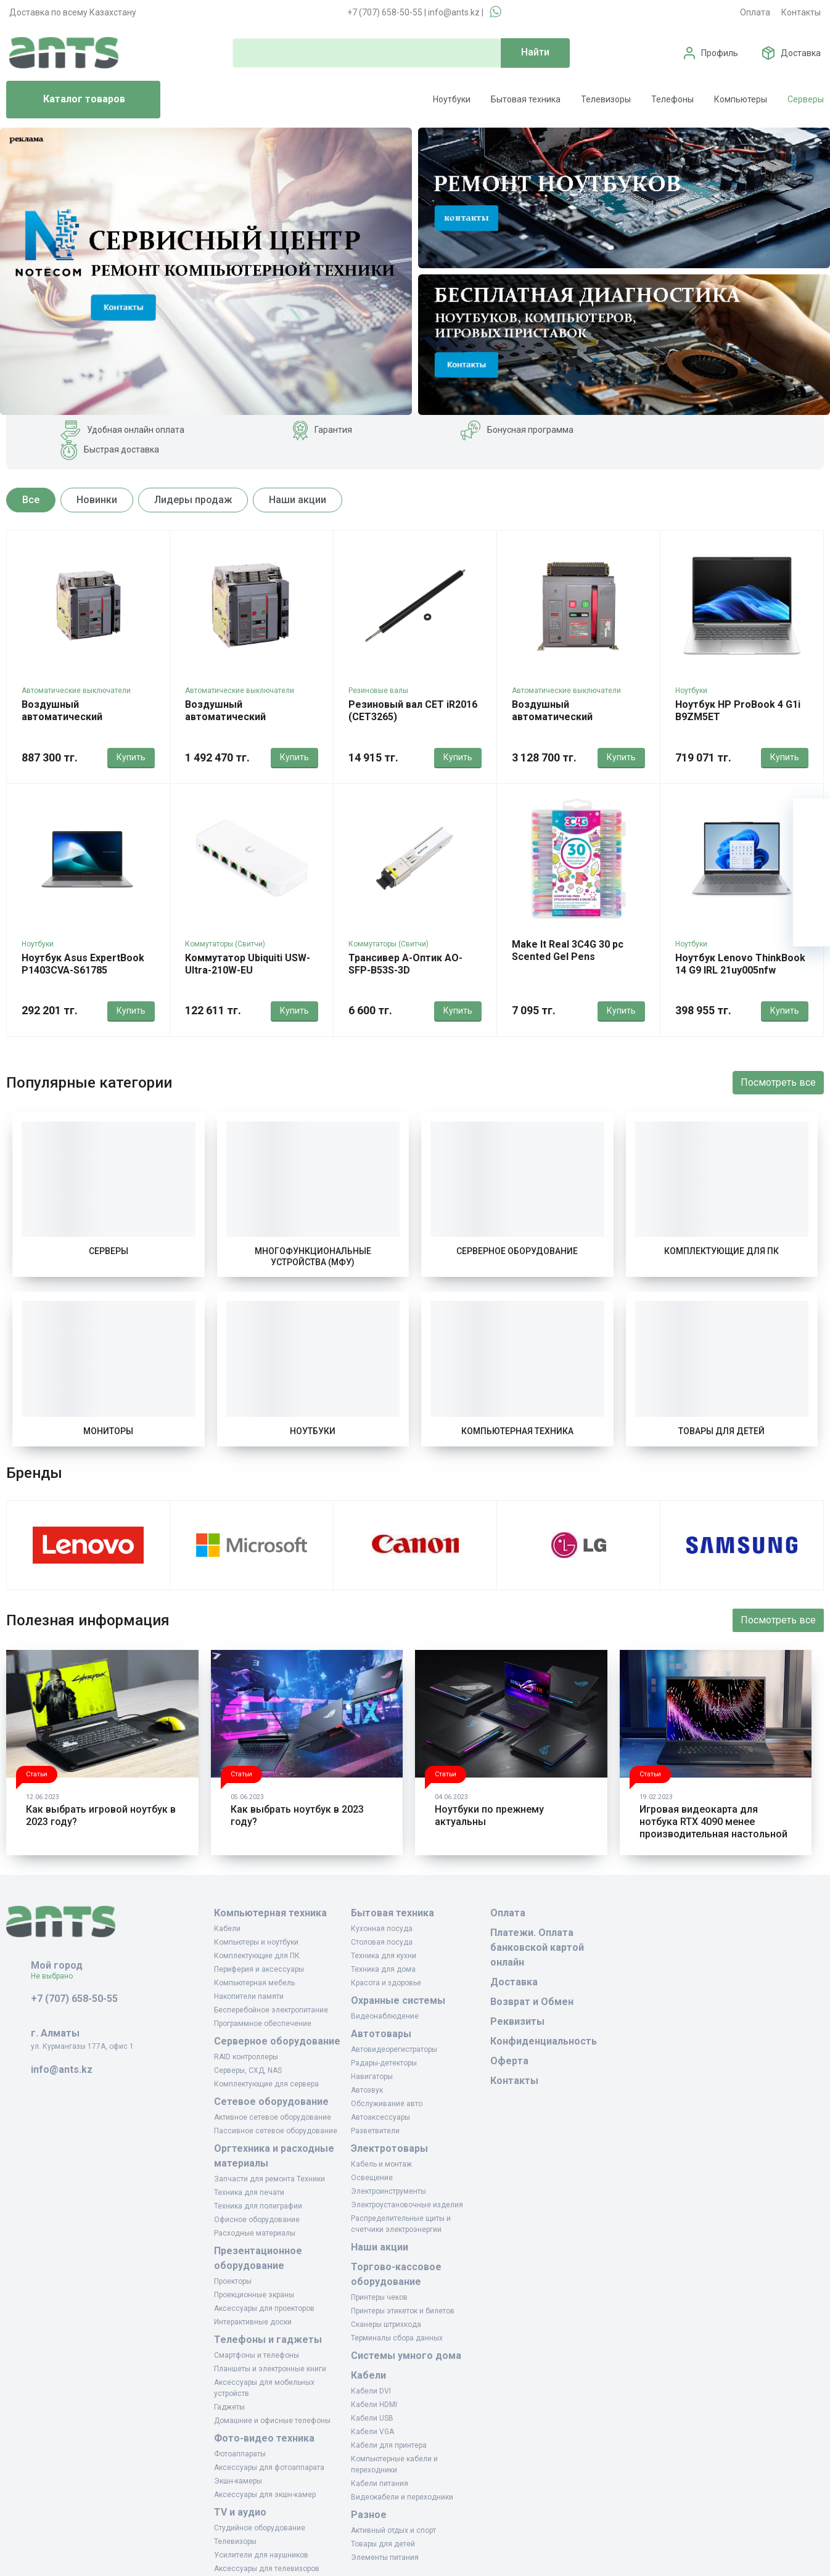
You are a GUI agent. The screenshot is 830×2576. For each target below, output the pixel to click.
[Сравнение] (811, 890)
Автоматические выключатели (76, 690)
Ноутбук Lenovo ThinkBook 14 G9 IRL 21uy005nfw (740, 964)
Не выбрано (56, 1976)
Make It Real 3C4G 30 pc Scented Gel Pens (567, 950)
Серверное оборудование (517, 1251)
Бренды (34, 1473)
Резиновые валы (378, 690)
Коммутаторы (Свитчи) (225, 944)
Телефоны (672, 99)
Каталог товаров (70, 99)
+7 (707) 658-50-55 (384, 12)
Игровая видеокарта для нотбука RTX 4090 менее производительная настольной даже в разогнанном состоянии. (713, 1833)
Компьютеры (740, 99)
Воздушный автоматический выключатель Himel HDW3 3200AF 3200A (247, 723)
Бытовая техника (526, 99)
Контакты (801, 12)
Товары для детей (721, 1431)
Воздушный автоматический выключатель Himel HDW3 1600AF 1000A (84, 723)
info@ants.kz (454, 12)
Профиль (719, 53)
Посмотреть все (778, 1082)
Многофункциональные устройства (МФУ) (313, 1256)
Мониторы (108, 1431)
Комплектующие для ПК (721, 1251)
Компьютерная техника (517, 1431)
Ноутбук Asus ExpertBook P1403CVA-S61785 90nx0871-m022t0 (83, 970)
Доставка (801, 53)
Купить (131, 757)
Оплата (755, 12)
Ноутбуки (451, 99)
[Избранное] (811, 853)
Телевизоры (606, 99)
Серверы (805, 99)
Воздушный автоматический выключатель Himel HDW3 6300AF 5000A (574, 723)
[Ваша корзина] (811, 816)
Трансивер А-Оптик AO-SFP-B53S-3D (405, 964)
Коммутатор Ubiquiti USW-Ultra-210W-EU (247, 964)
